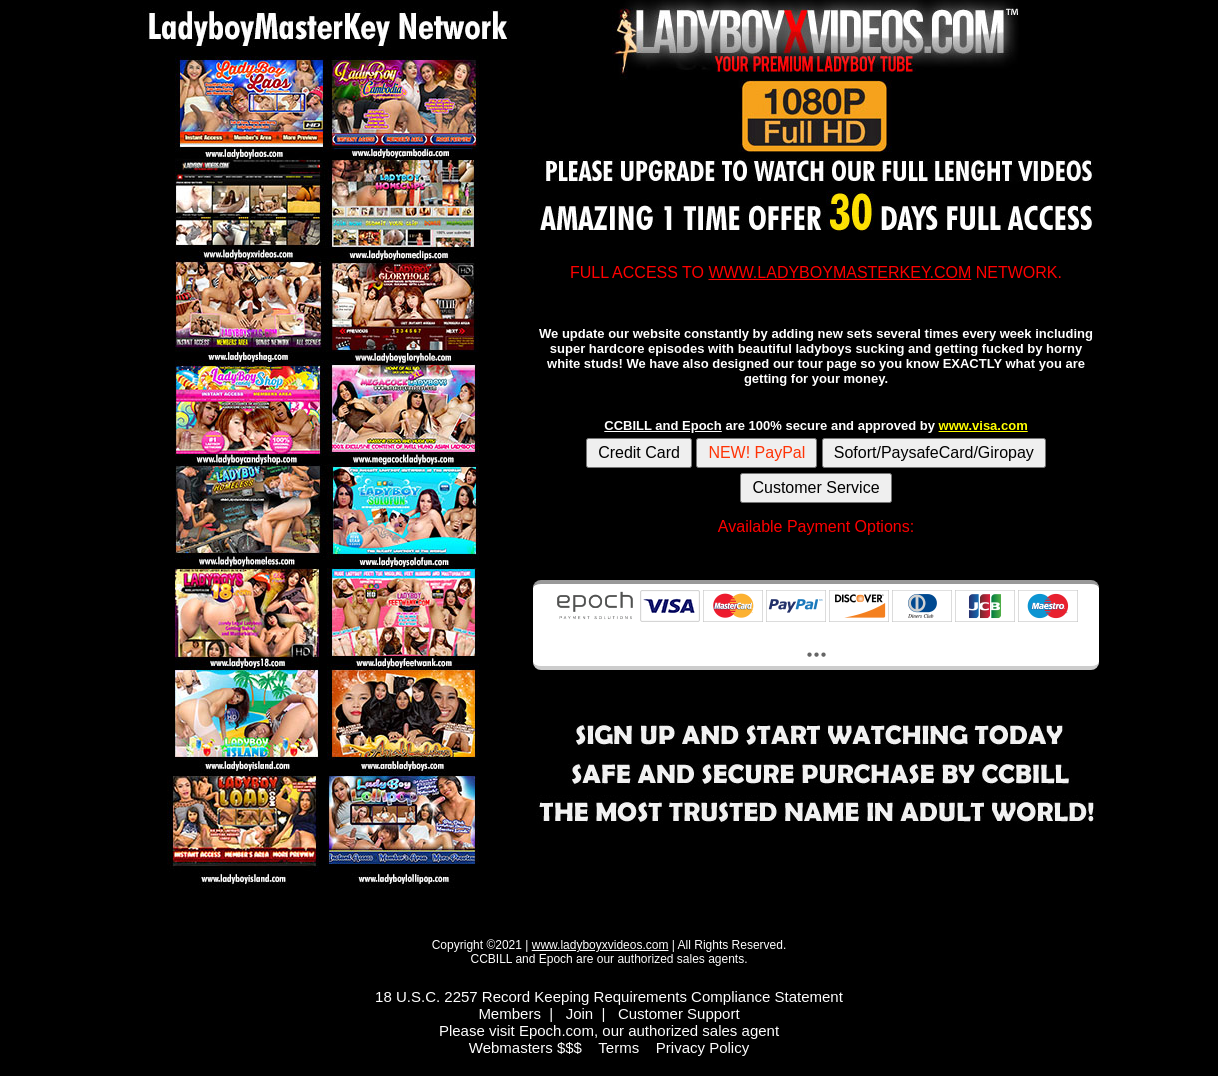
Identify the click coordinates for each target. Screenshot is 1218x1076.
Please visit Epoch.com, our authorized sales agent (609, 1030)
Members (509, 1013)
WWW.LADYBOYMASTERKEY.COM (839, 272)
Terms (618, 1047)
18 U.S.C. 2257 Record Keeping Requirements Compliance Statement (609, 996)
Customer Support (679, 1013)
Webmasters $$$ (525, 1047)
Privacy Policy (702, 1047)
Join (580, 1013)
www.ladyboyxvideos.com (600, 945)
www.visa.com (983, 425)
